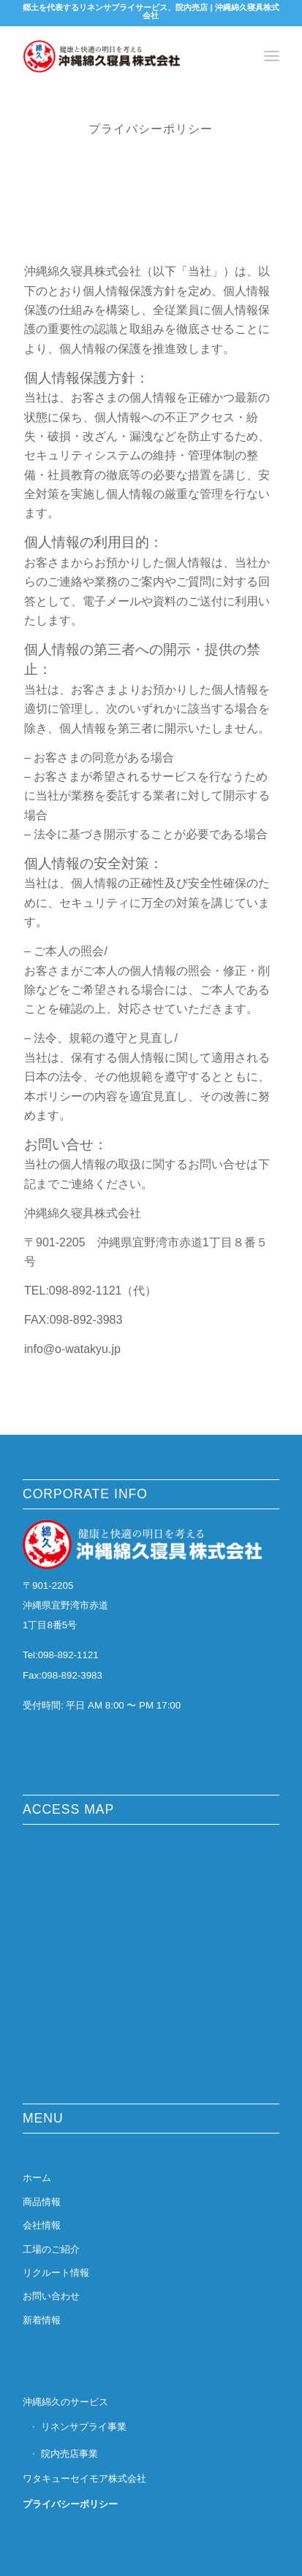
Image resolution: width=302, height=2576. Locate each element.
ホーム (37, 2177)
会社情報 (42, 2225)
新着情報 (42, 2320)
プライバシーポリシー (70, 2504)
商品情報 (42, 2201)
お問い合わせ (51, 2296)
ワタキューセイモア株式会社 (84, 2478)
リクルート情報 (56, 2272)
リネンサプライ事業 (84, 2426)
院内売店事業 (69, 2453)
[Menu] (271, 56)
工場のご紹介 (51, 2249)
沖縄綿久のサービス (65, 2401)
